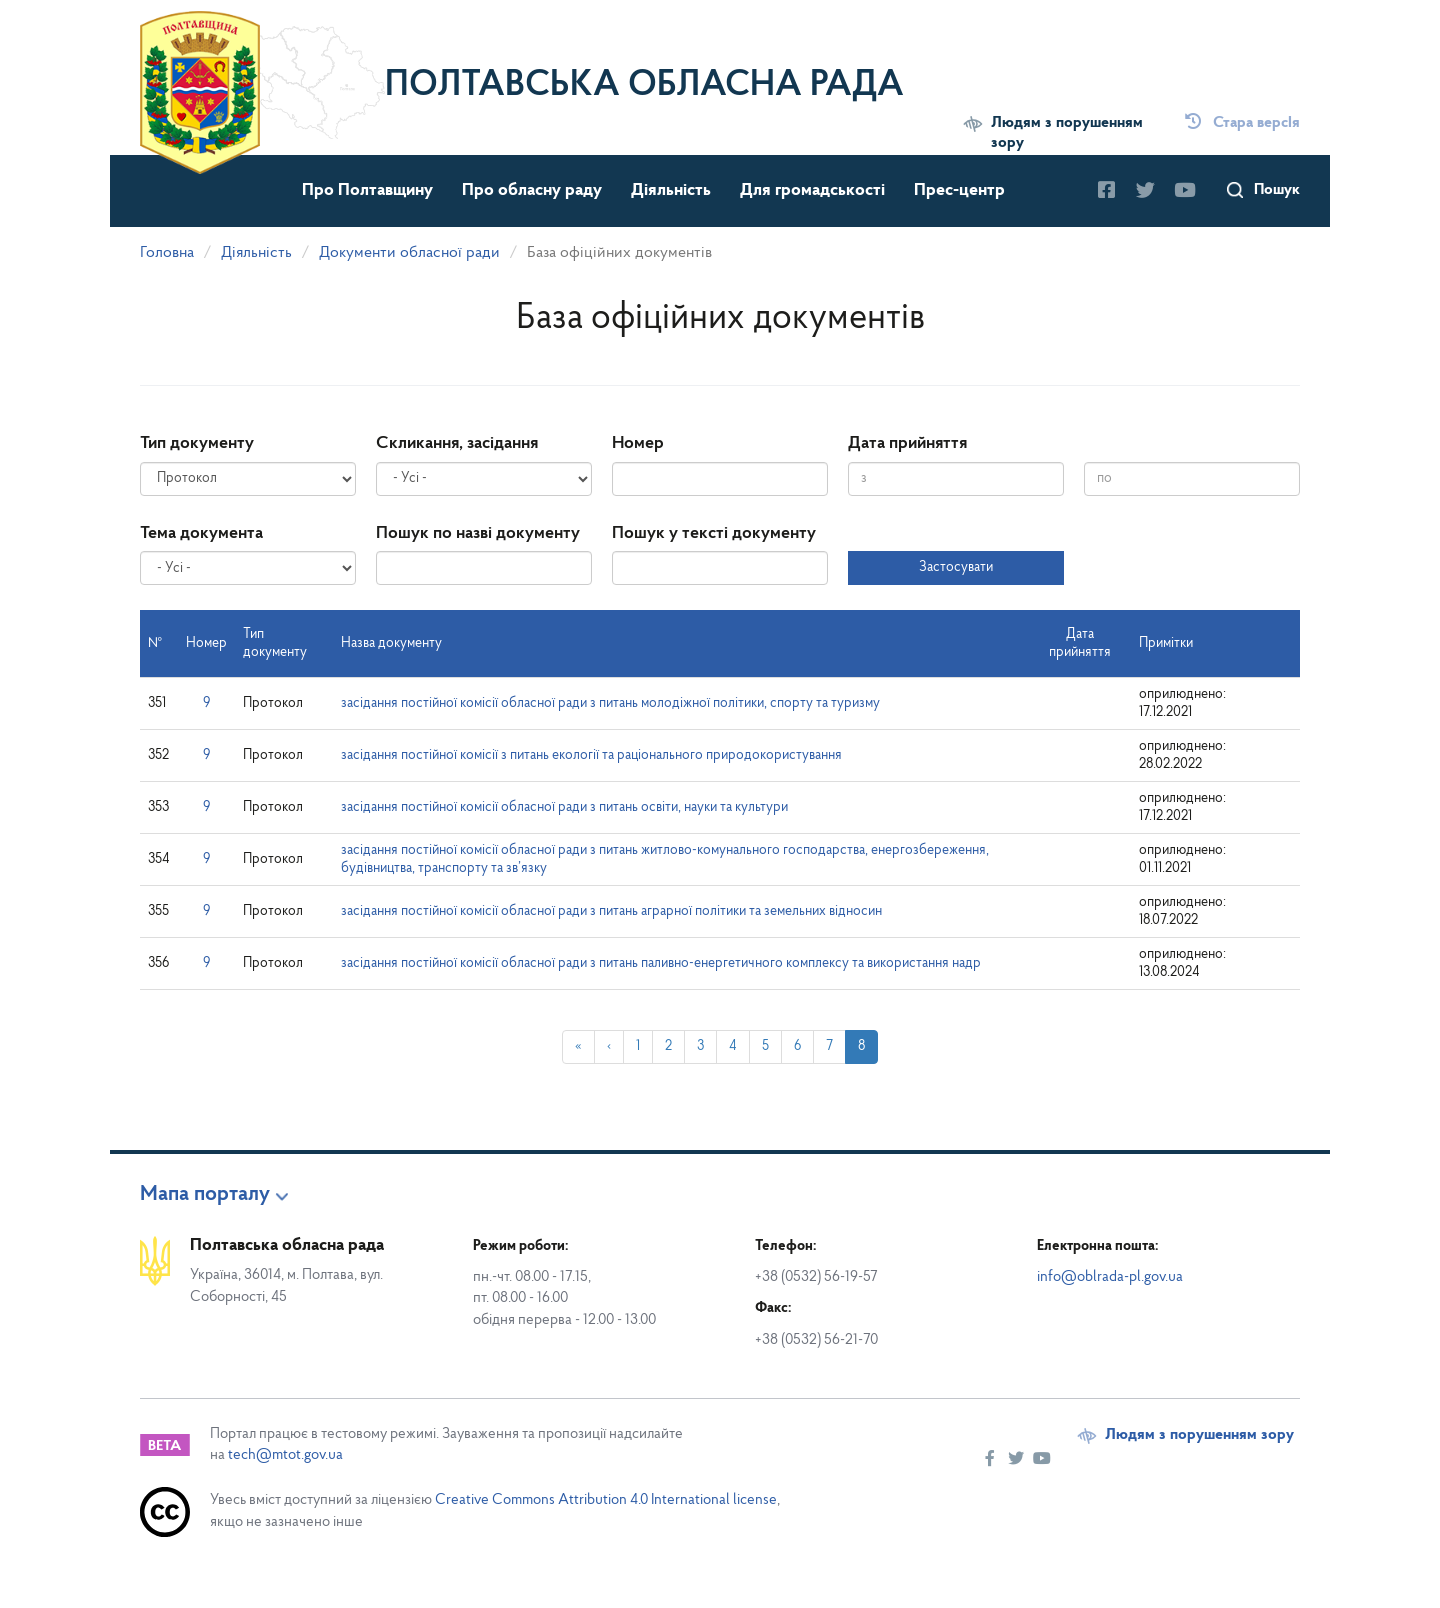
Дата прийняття (907, 443)
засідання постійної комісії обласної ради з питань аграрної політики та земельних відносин (611, 911)
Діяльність (671, 190)
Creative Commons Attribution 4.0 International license (606, 1500)
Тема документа (201, 533)
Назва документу (391, 643)
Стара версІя (1242, 123)
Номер (638, 443)
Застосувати (956, 567)
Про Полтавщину (367, 190)
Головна (167, 253)
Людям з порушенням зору (1067, 133)
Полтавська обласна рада (644, 86)
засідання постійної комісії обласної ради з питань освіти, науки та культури (564, 807)
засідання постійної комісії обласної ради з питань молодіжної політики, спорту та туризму (610, 703)
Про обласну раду (532, 190)
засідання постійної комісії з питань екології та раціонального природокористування (591, 755)
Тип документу (197, 443)
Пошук (1277, 190)
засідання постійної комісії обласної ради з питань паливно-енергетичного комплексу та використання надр (661, 963)
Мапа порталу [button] (205, 1195)
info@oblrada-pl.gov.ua (1110, 1277)
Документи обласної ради (409, 253)
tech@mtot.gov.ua (285, 1455)
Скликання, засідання (457, 443)
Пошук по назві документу (478, 533)
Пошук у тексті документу (714, 533)
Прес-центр (959, 190)
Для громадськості (812, 190)
